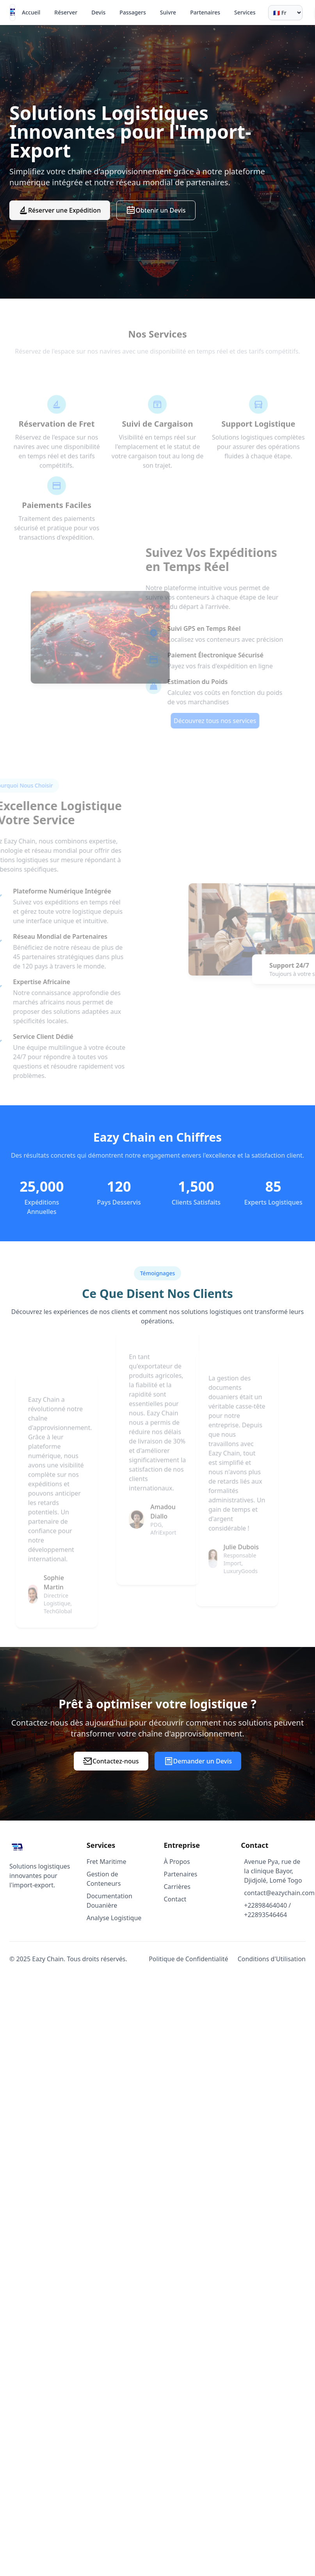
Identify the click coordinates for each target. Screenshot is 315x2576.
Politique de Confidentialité (188, 1959)
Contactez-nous (111, 1761)
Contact (175, 1899)
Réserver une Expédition (60, 210)
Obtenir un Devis (155, 210)
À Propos (177, 1861)
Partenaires (181, 1874)
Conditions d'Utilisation (272, 1959)
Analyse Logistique (114, 1918)
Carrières (177, 1886)
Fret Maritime (106, 1861)
